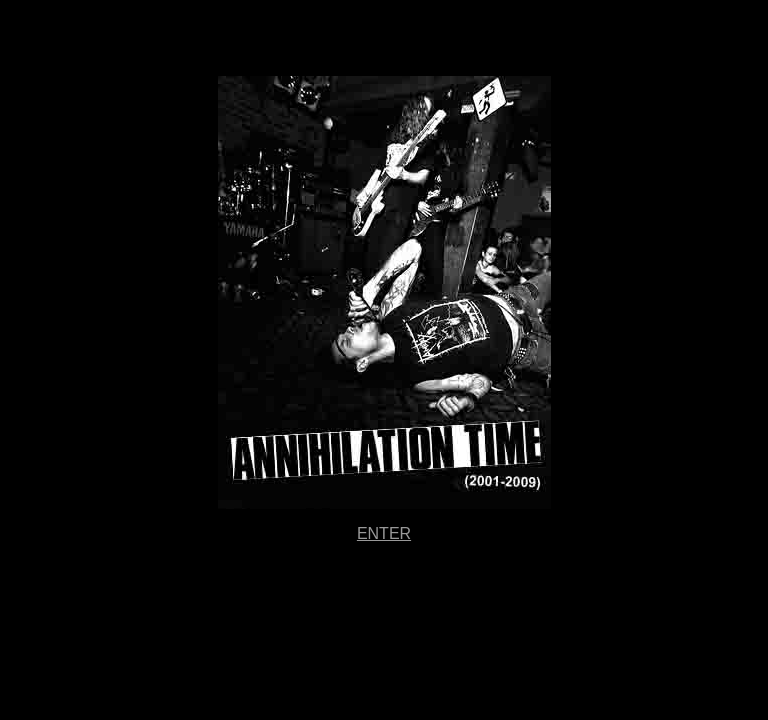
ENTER (384, 533)
